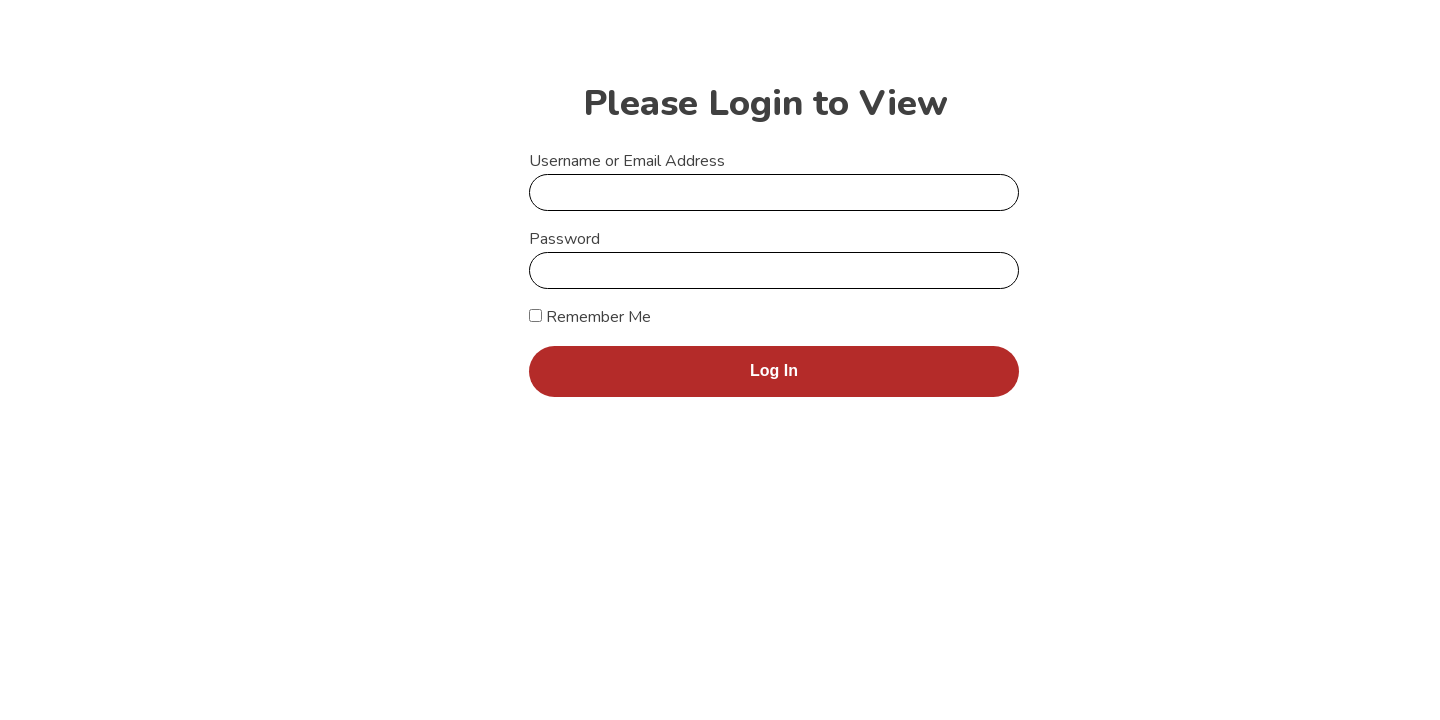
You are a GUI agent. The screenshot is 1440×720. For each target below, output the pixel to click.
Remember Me (590, 317)
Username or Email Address (627, 161)
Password (564, 239)
